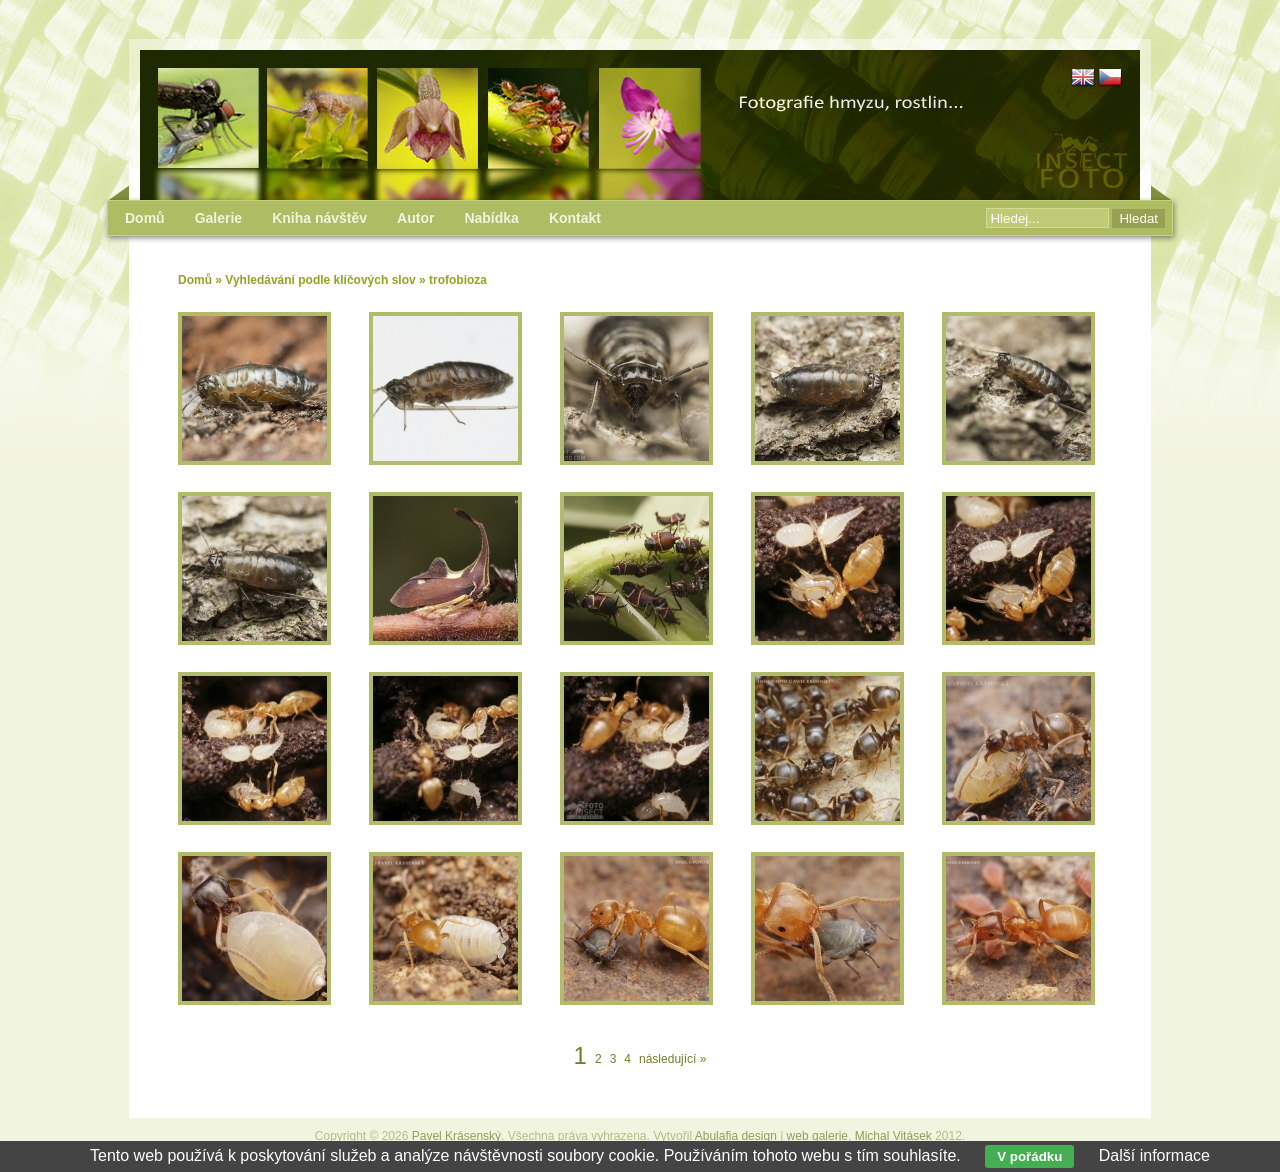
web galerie (817, 1136)
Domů (195, 280)
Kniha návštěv (319, 218)
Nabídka (491, 218)
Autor (415, 218)
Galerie (218, 218)
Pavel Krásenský (456, 1136)
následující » (672, 1059)
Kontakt (575, 218)
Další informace (1154, 1155)
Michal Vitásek (893, 1136)
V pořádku (1029, 1156)
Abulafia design (736, 1136)
